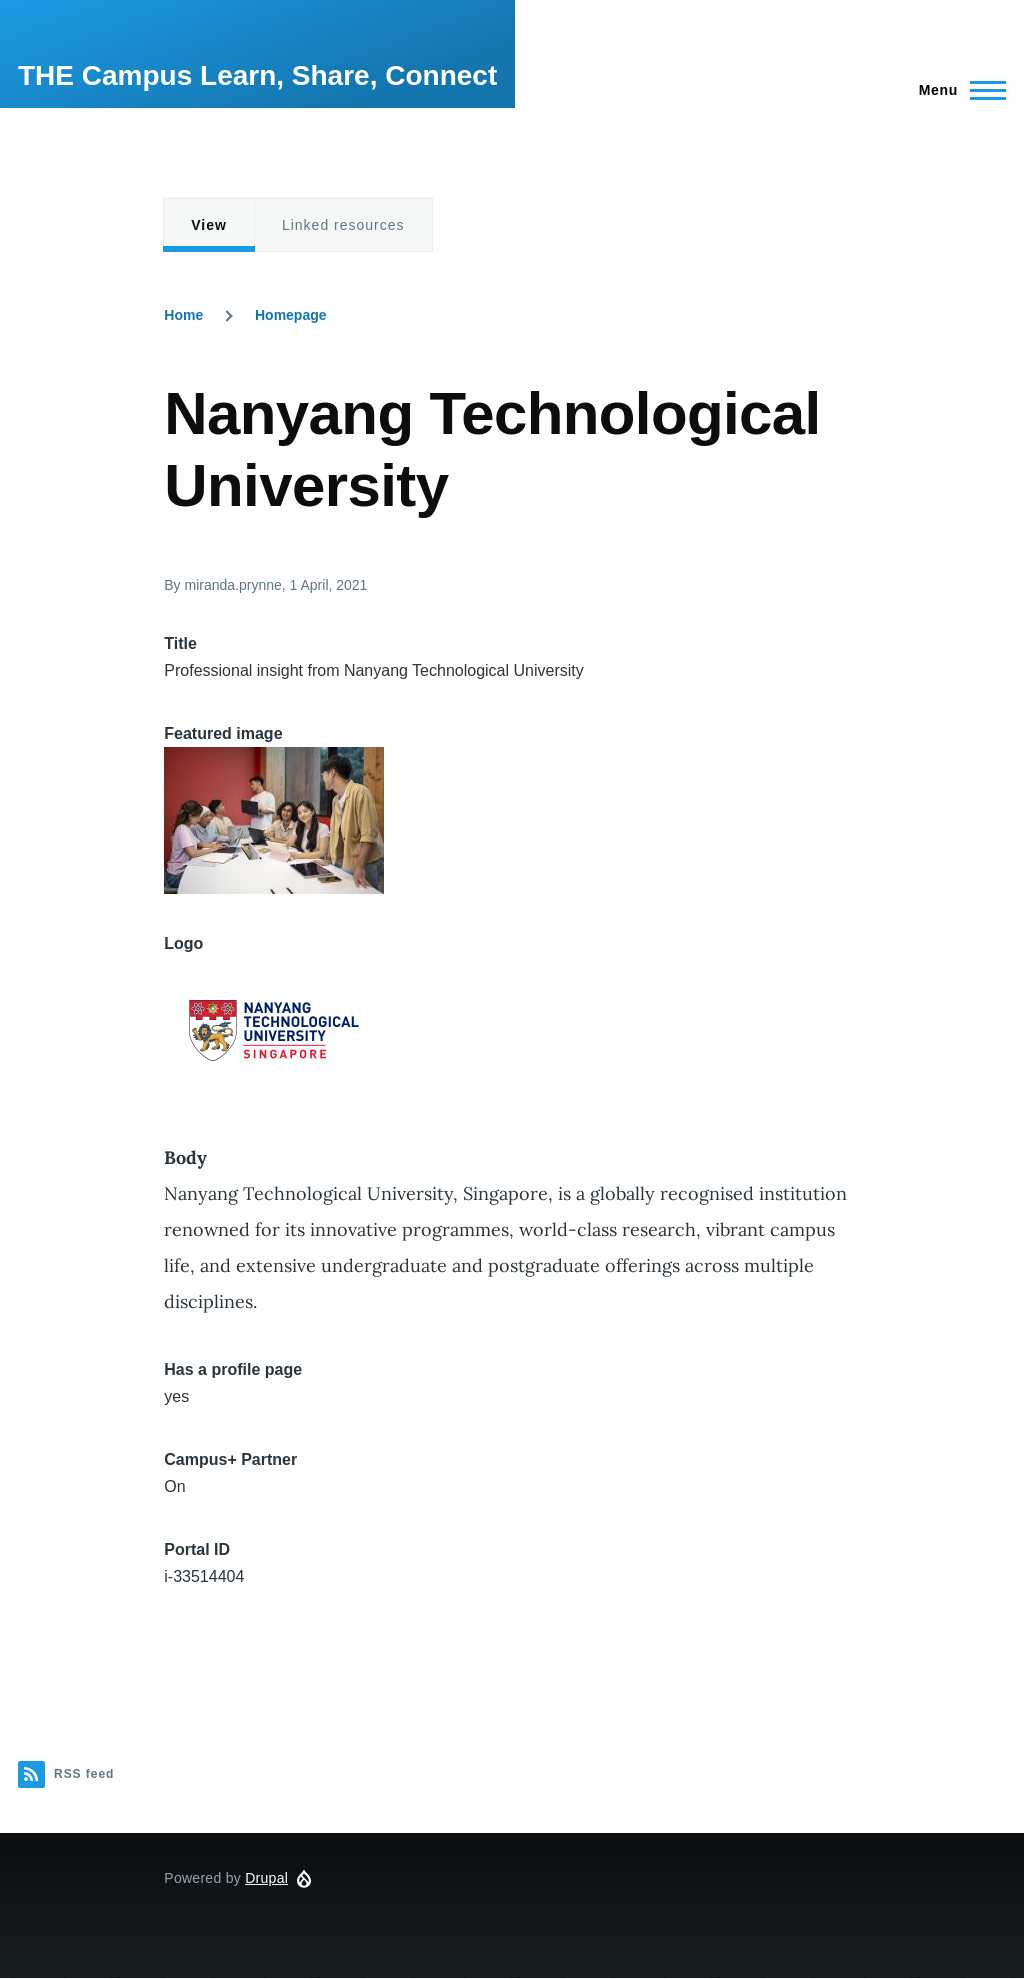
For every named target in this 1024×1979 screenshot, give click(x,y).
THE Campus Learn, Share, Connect (257, 75)
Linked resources (343, 225)
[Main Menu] (956, 90)
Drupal (266, 1878)
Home (183, 315)
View (209, 225)
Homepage (291, 315)
